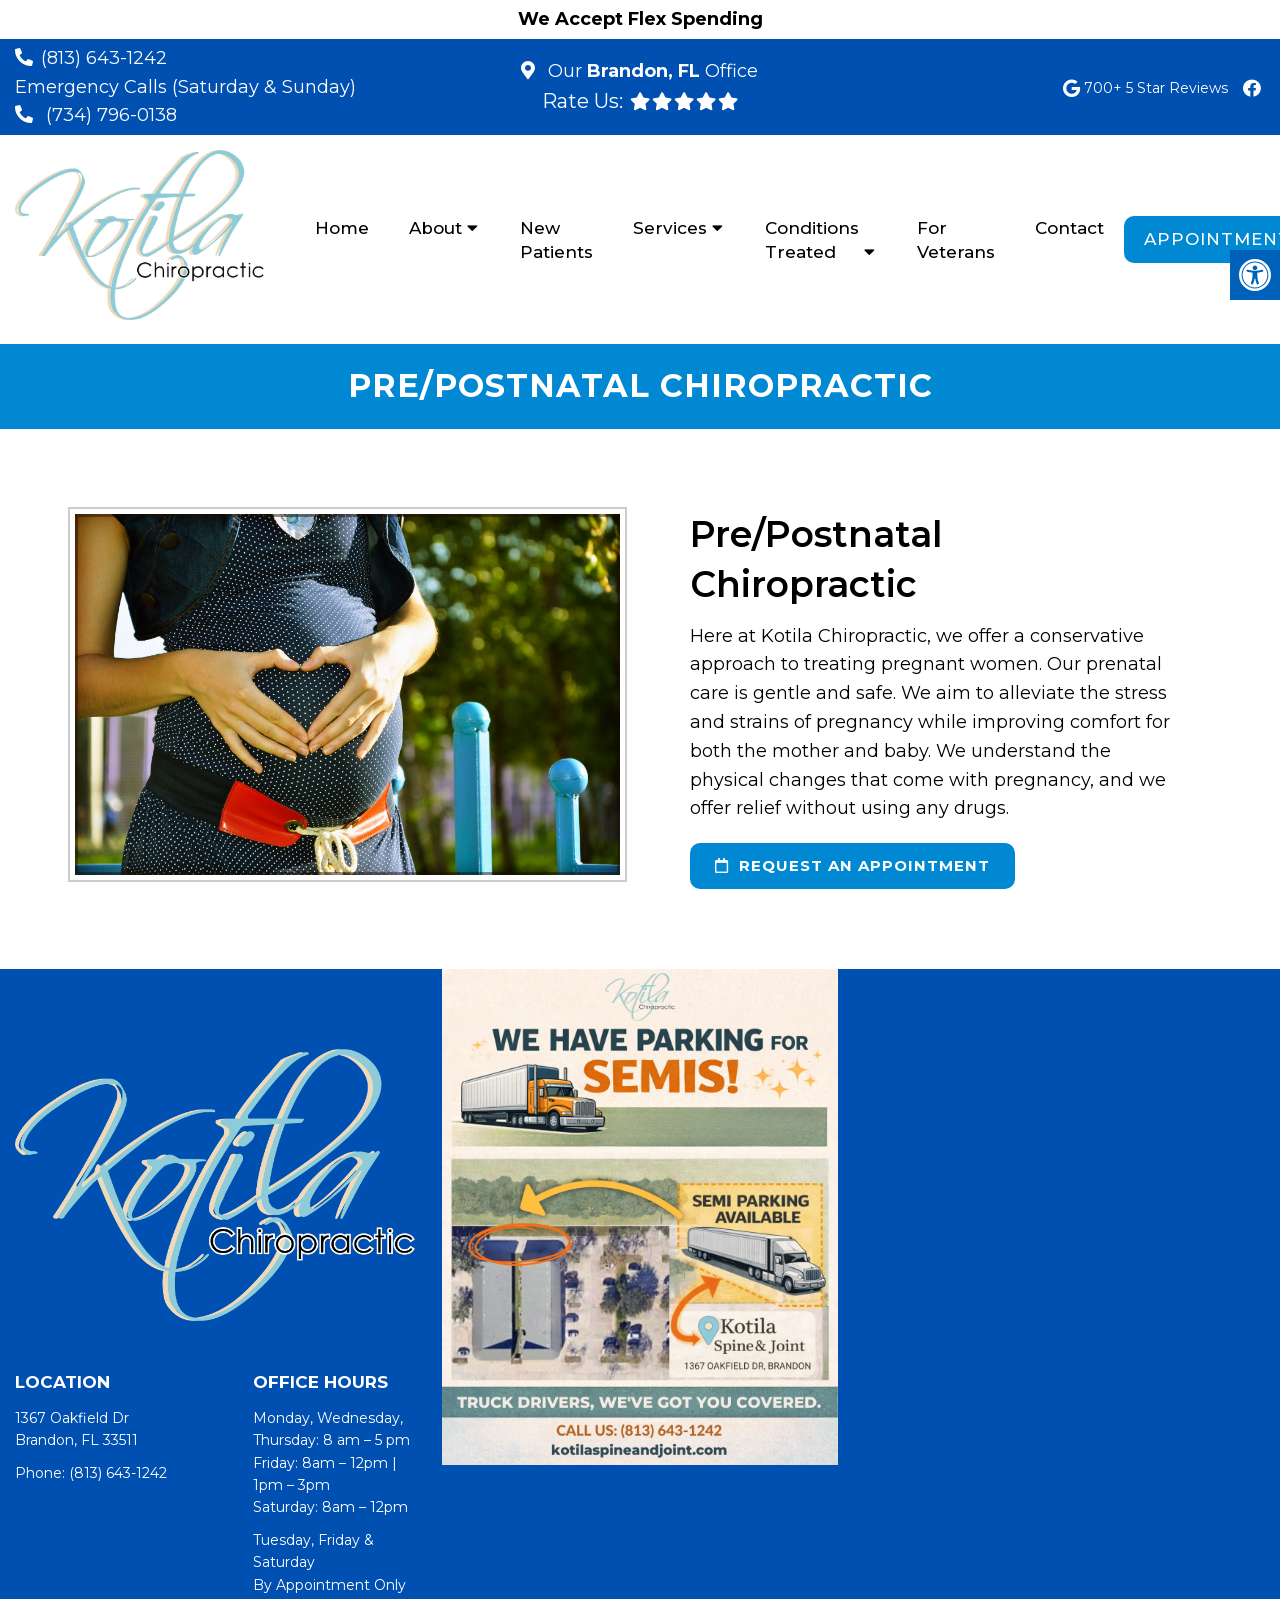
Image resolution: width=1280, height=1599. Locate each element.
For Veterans (956, 240)
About (435, 228)
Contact (1069, 228)
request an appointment (852, 865)
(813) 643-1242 (104, 58)
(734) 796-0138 (111, 115)
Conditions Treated (812, 240)
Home (342, 228)
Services (670, 228)
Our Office (650, 71)
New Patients (556, 240)
